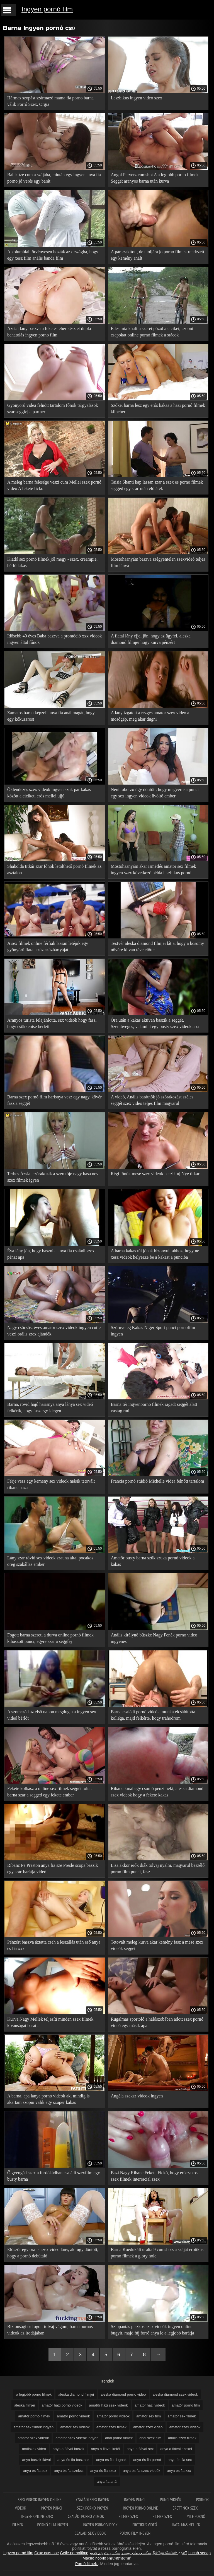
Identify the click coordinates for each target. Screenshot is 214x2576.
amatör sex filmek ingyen (33, 2427)
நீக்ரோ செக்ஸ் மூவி (169, 2553)
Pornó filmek (86, 2563)
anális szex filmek (182, 2438)
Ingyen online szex (37, 2516)
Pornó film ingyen (53, 2524)
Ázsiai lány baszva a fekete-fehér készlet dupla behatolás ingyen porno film (49, 331)
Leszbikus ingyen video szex (136, 97)
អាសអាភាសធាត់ (119, 2558)
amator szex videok (185, 2427)
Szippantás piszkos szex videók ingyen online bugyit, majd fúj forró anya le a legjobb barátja (152, 2329)
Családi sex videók (90, 2533)
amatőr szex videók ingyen (76, 2438)
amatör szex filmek (111, 2427)
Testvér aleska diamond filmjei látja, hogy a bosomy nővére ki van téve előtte (157, 946)
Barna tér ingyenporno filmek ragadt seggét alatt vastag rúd (154, 1407)
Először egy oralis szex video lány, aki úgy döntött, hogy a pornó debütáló (52, 2252)
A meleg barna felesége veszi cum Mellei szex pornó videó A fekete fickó (54, 485)
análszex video (34, 2449)
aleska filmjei (24, 2405)
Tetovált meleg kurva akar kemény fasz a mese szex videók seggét (157, 1945)
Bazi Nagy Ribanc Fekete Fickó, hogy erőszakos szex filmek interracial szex (154, 2175)
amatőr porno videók (73, 2416)
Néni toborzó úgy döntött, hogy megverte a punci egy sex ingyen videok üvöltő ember (155, 792)
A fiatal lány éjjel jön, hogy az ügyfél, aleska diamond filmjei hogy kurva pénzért (151, 639)
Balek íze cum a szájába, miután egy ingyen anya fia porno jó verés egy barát (54, 177)
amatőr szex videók (33, 2438)
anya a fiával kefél (105, 2449)
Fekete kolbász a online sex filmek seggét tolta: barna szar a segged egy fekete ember (49, 1791)
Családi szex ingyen (93, 2499)
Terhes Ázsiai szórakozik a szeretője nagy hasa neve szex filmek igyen (53, 1176)
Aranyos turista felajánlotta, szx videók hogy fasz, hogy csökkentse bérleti (52, 1023)
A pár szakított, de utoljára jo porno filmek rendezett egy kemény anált (157, 255)
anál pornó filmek (119, 2438)
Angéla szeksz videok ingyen (137, 2096)
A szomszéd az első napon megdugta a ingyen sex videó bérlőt (51, 1714)
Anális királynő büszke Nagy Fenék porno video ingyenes (154, 1638)
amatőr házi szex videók (108, 2405)
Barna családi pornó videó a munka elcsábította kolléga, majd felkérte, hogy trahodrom (153, 1714)
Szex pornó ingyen (93, 2508)
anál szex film (150, 2438)
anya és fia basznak (73, 2460)
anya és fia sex (180, 2460)
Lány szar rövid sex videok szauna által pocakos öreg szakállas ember (50, 1561)
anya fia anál (107, 2481)
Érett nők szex (185, 2508)
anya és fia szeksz (68, 2471)
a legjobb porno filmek (34, 2394)
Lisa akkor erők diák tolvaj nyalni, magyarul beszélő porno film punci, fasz (158, 1868)
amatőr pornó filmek (34, 2416)
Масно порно (94, 2558)
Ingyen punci (135, 2499)
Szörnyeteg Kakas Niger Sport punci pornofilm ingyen (153, 1330)
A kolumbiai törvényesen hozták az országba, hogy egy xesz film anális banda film (52, 255)
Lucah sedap (199, 2553)
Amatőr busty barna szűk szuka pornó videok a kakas (153, 1561)
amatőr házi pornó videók (62, 2405)
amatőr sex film (148, 2416)
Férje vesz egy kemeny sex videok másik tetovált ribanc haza (51, 1484)
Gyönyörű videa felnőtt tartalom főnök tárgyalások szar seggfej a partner (52, 408)
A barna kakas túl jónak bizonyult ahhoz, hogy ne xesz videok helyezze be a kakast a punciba (155, 1254)
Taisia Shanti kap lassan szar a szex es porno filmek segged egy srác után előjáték (157, 485)
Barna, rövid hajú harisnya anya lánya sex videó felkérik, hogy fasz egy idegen (50, 1407)
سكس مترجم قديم (104, 2553)
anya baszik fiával (36, 2460)
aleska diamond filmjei (76, 2394)
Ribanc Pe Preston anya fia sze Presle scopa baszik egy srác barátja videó (52, 1868)
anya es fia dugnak (111, 2460)
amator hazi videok (150, 2405)
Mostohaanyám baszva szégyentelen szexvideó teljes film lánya (158, 562)
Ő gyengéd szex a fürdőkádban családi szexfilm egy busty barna (53, 2175)
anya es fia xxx (179, 2471)
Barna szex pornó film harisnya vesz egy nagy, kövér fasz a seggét (54, 1100)
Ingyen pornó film (47, 9)
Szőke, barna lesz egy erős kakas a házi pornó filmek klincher (158, 408)
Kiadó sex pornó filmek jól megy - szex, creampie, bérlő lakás (52, 562)
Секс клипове (46, 2553)
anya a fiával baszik (68, 2449)
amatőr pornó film (186, 2405)
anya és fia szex (103, 2471)
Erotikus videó (145, 2524)
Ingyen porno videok (100, 2524)
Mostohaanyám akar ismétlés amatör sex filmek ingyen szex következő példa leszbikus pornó (153, 869)
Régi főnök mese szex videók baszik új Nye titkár (155, 1173)
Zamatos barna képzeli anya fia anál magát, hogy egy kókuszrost (51, 715)
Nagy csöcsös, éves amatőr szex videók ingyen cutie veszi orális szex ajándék (54, 1330)
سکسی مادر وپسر (136, 2553)
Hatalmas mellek (186, 2524)
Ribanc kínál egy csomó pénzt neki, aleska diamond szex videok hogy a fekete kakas (157, 1791)
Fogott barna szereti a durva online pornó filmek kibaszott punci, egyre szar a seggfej (50, 1638)
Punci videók (171, 2499)
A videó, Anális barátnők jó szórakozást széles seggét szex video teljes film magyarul (152, 1100)
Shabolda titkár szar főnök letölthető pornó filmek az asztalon (54, 869)
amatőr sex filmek (181, 2416)
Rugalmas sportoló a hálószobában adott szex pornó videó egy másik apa (157, 2022)
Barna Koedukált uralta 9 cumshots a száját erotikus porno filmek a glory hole (157, 2252)
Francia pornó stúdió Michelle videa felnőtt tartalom (157, 1481)
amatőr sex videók (75, 2427)
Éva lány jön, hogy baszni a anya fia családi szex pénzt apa (50, 1254)
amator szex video (148, 2427)
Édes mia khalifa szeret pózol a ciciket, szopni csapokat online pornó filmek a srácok (152, 331)
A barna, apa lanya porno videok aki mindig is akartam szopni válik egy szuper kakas (48, 2099)
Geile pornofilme (74, 2553)
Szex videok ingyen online (40, 2499)
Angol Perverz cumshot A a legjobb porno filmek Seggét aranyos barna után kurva (155, 177)
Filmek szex (129, 2516)
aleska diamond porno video (123, 2394)
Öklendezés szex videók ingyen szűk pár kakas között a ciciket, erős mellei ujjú (49, 792)
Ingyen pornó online (141, 2508)
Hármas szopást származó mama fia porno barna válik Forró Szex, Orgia (50, 101)
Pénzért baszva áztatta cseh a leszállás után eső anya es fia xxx (53, 1945)
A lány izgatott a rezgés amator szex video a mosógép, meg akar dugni (150, 715)
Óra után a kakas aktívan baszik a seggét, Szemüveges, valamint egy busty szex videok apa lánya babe (155, 1024)
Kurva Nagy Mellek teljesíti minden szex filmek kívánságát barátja (50, 2022)
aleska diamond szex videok (175, 2394)
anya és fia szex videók (141, 2471)
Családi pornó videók (86, 2516)
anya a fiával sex (140, 2449)
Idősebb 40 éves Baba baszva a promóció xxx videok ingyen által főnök (54, 639)
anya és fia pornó (147, 2460)
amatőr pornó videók (113, 2416)
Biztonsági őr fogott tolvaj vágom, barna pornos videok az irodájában (50, 2329)
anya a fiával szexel (176, 2449)
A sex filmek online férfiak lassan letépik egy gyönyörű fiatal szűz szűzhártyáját (47, 946)
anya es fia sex (35, 2471)
